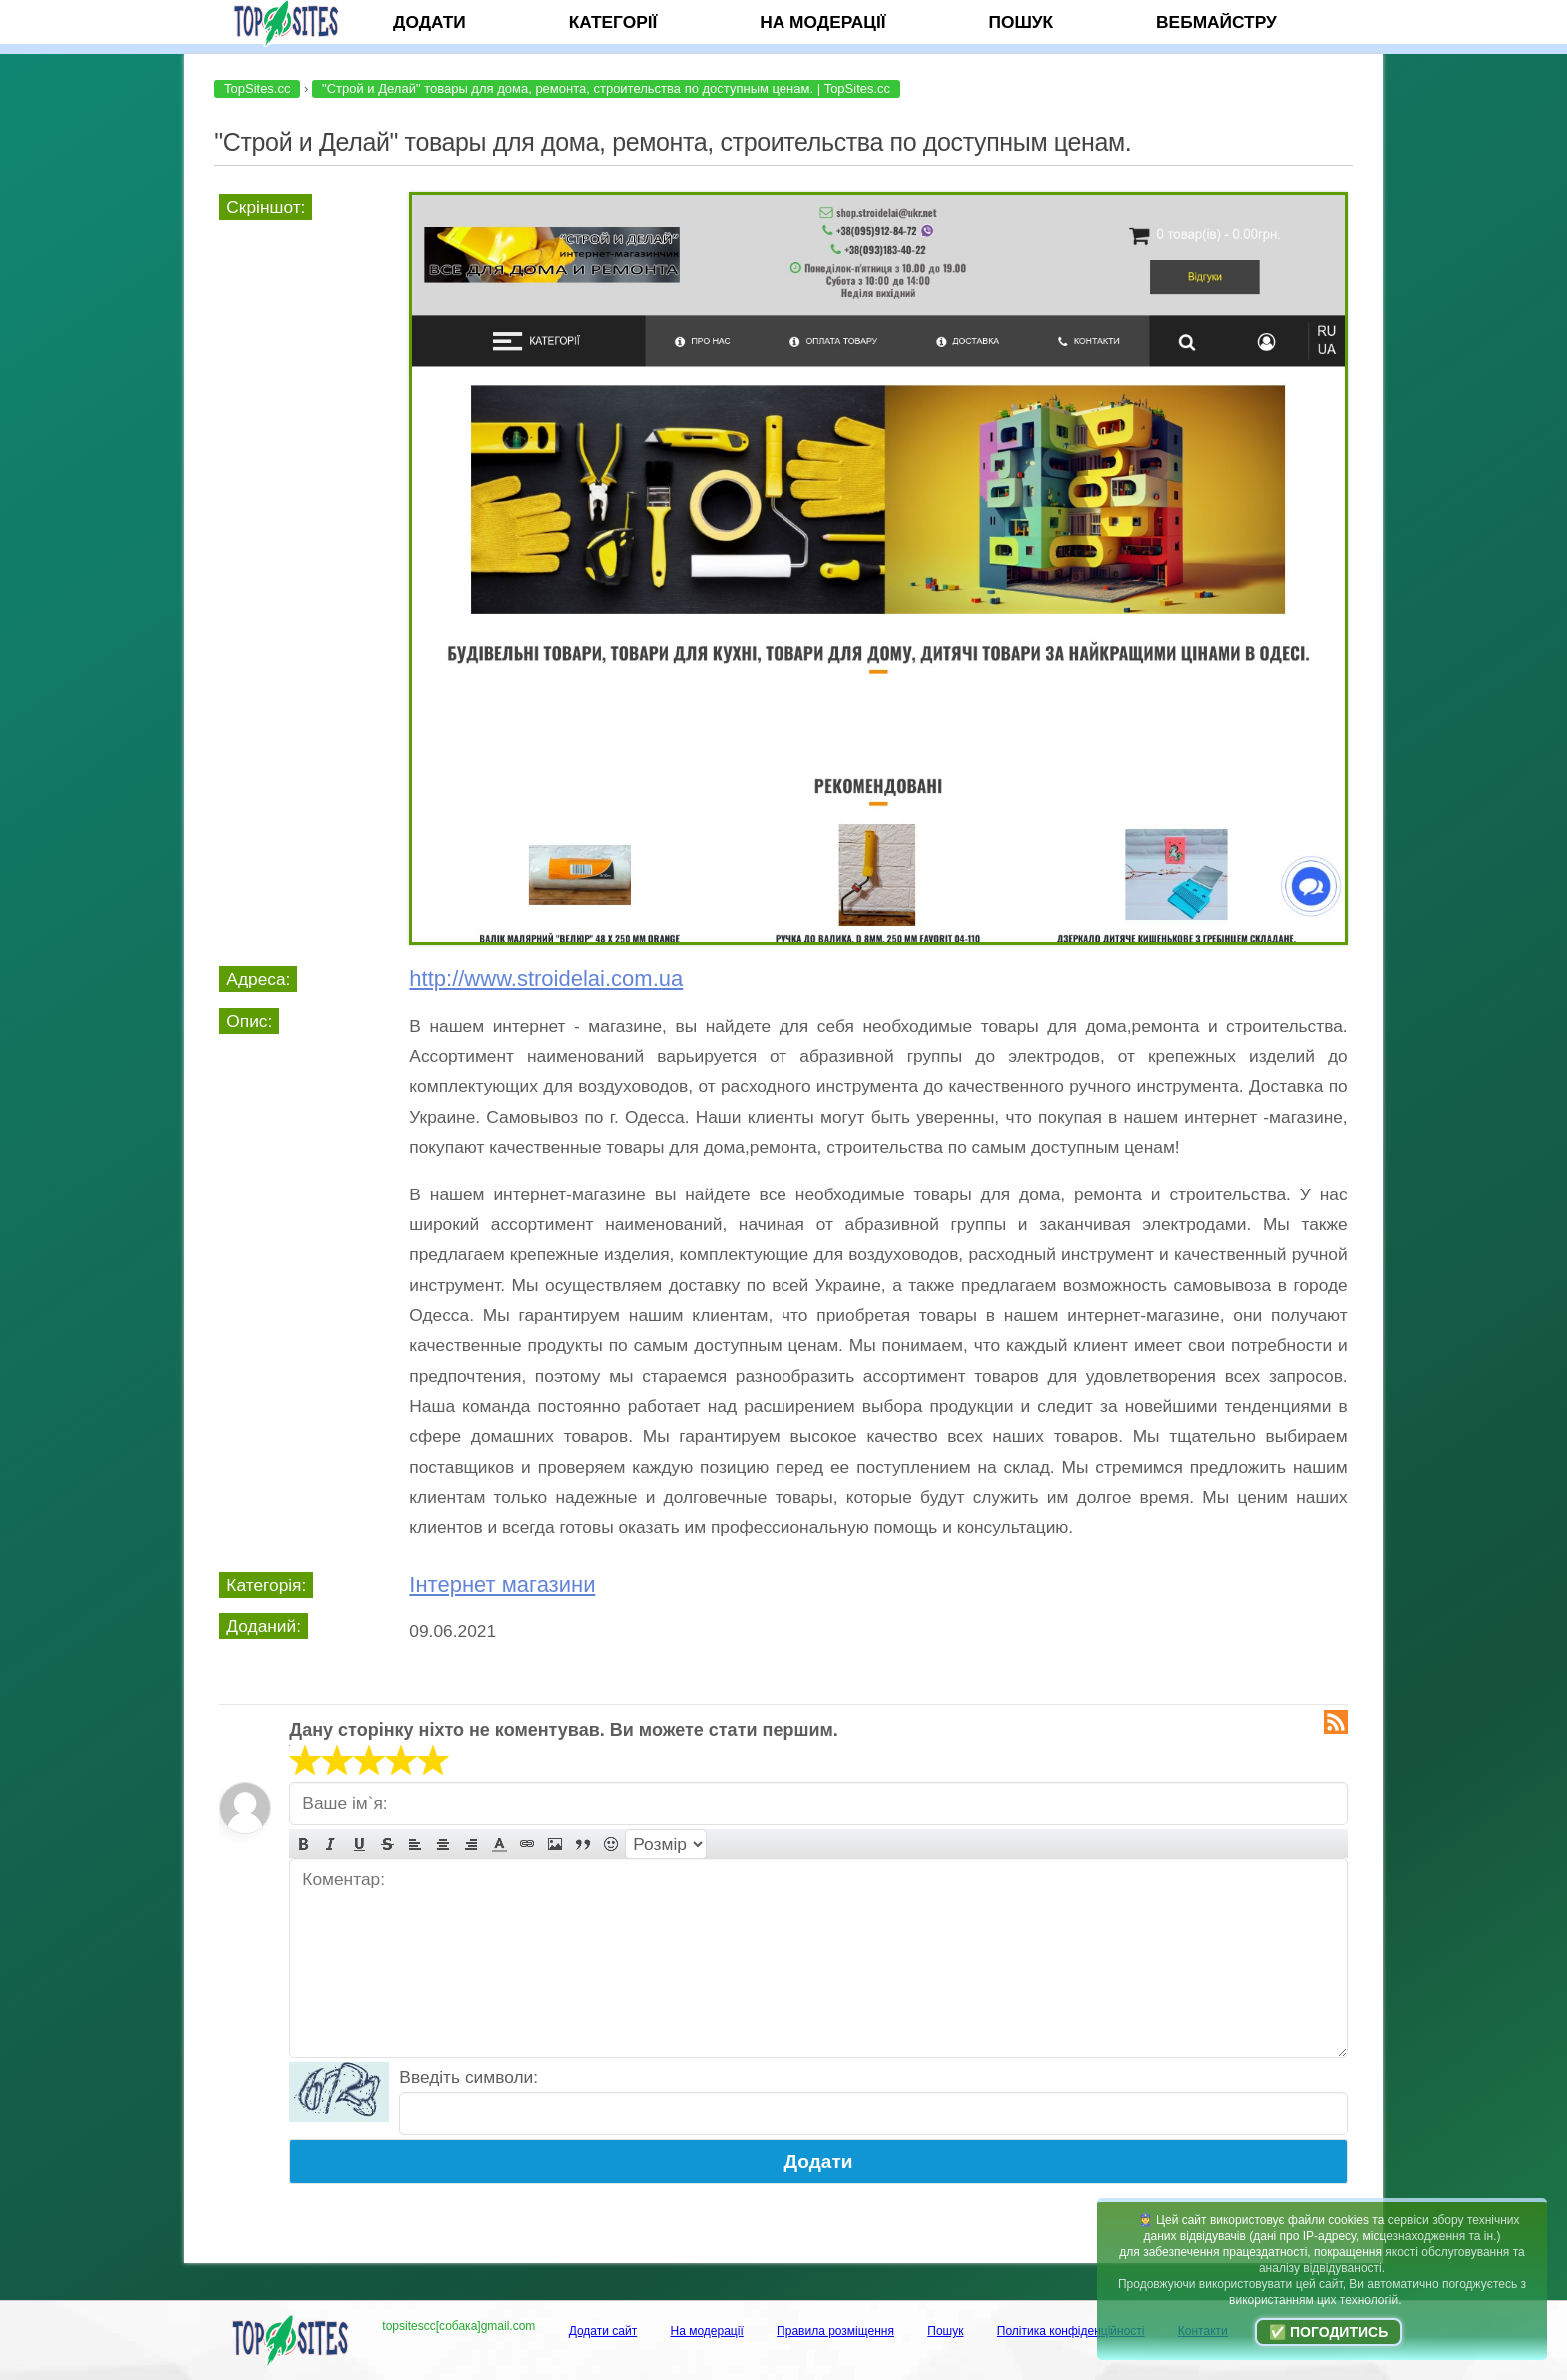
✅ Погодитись (1328, 2332)
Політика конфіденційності (1071, 2331)
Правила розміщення (835, 2331)
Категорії (613, 22)
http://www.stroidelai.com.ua (546, 978)
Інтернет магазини (502, 1584)
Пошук (1020, 22)
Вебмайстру (1216, 22)
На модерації (822, 22)
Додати (429, 22)
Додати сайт (603, 2331)
